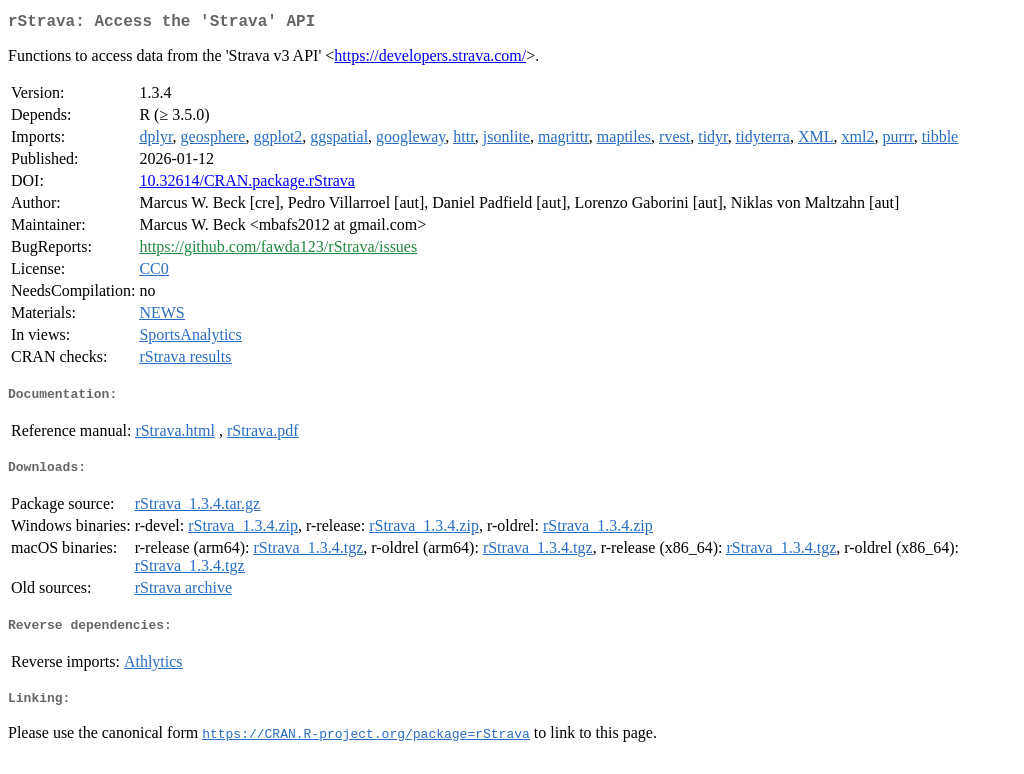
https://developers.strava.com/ (430, 59)
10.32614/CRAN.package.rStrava (247, 184)
